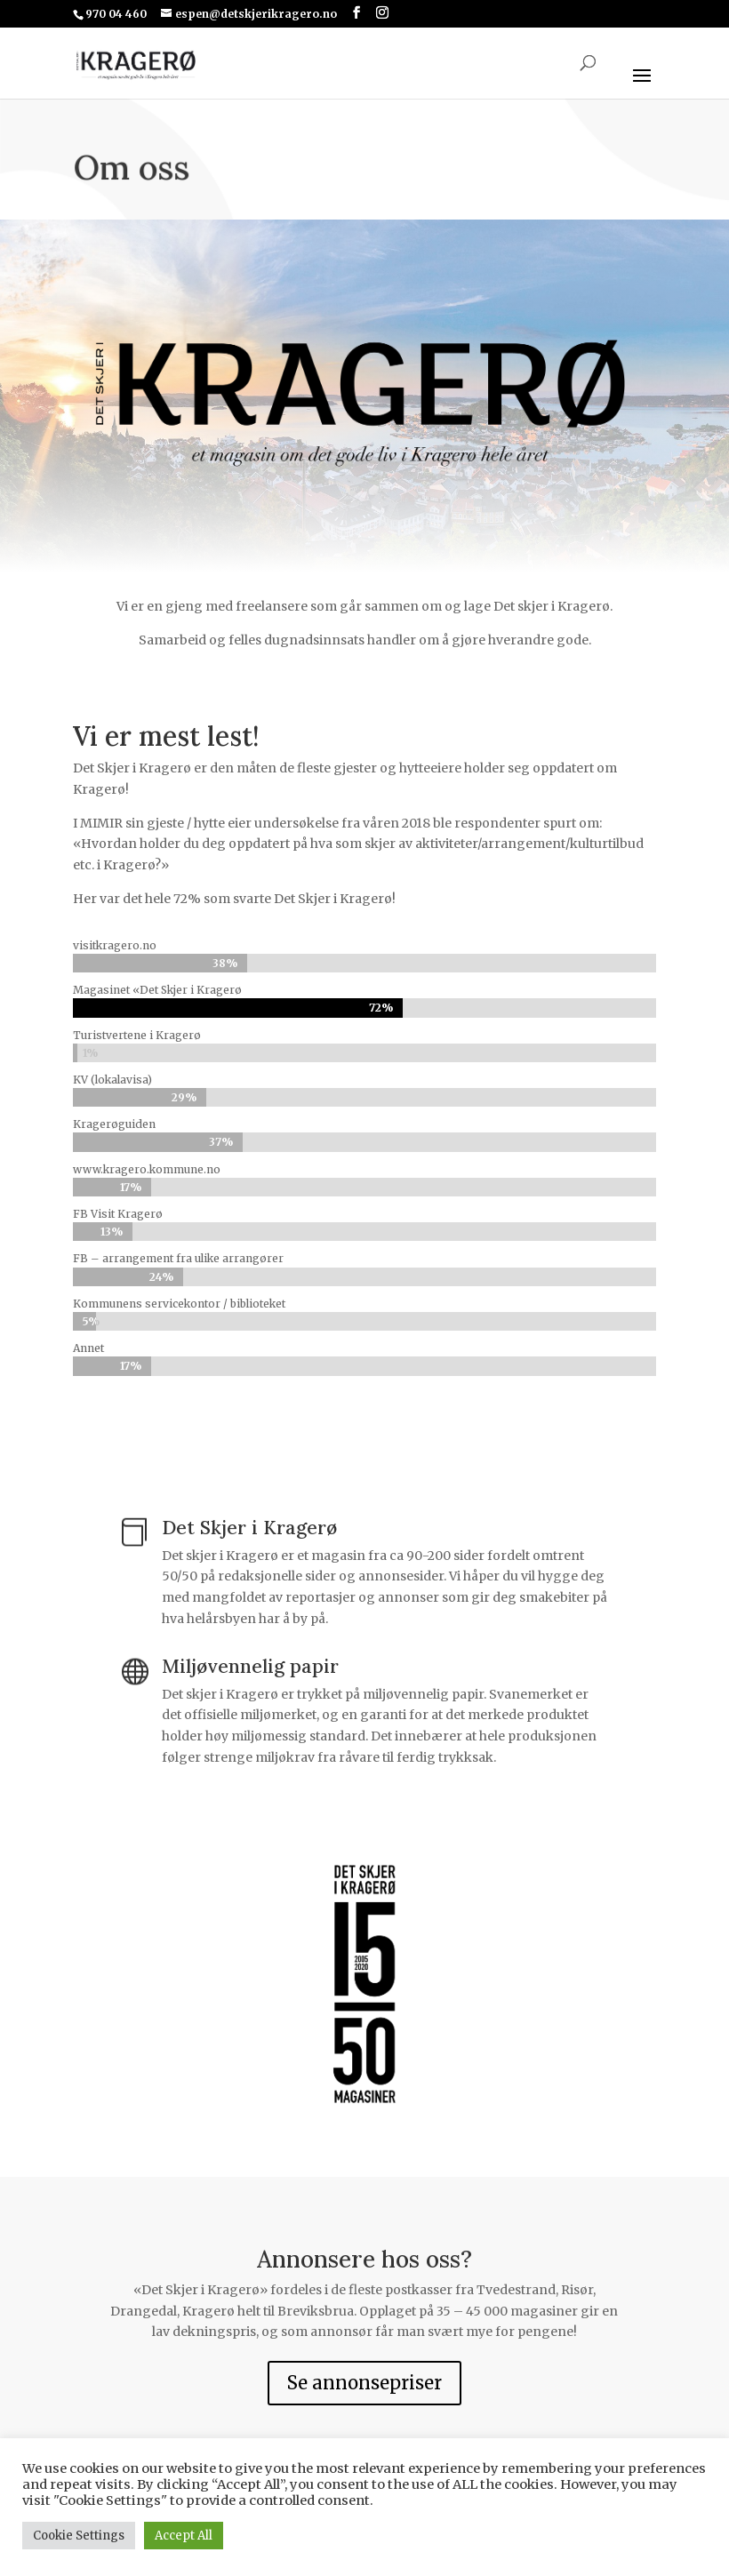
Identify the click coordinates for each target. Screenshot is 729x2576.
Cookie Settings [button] (78, 2535)
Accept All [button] (183, 2535)
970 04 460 (116, 13)
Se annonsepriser (364, 2383)
